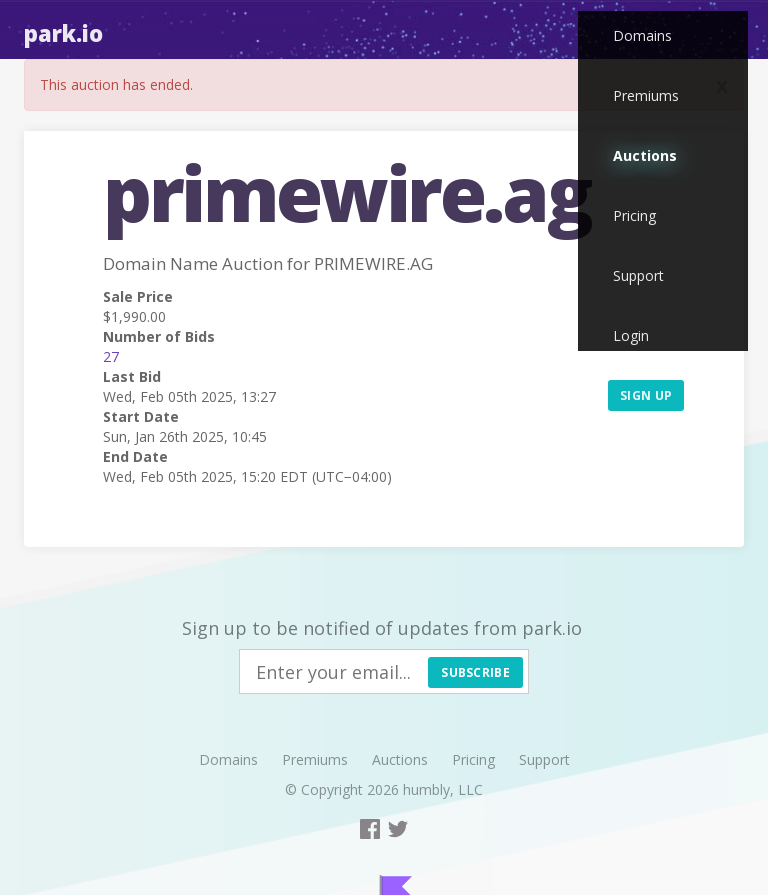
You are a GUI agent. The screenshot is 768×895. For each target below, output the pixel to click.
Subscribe (475, 672)
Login (631, 335)
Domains (642, 35)
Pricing (634, 215)
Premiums (646, 95)
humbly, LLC (443, 789)
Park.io (63, 33)
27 (111, 356)
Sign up (646, 395)
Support (638, 275)
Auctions (645, 155)
